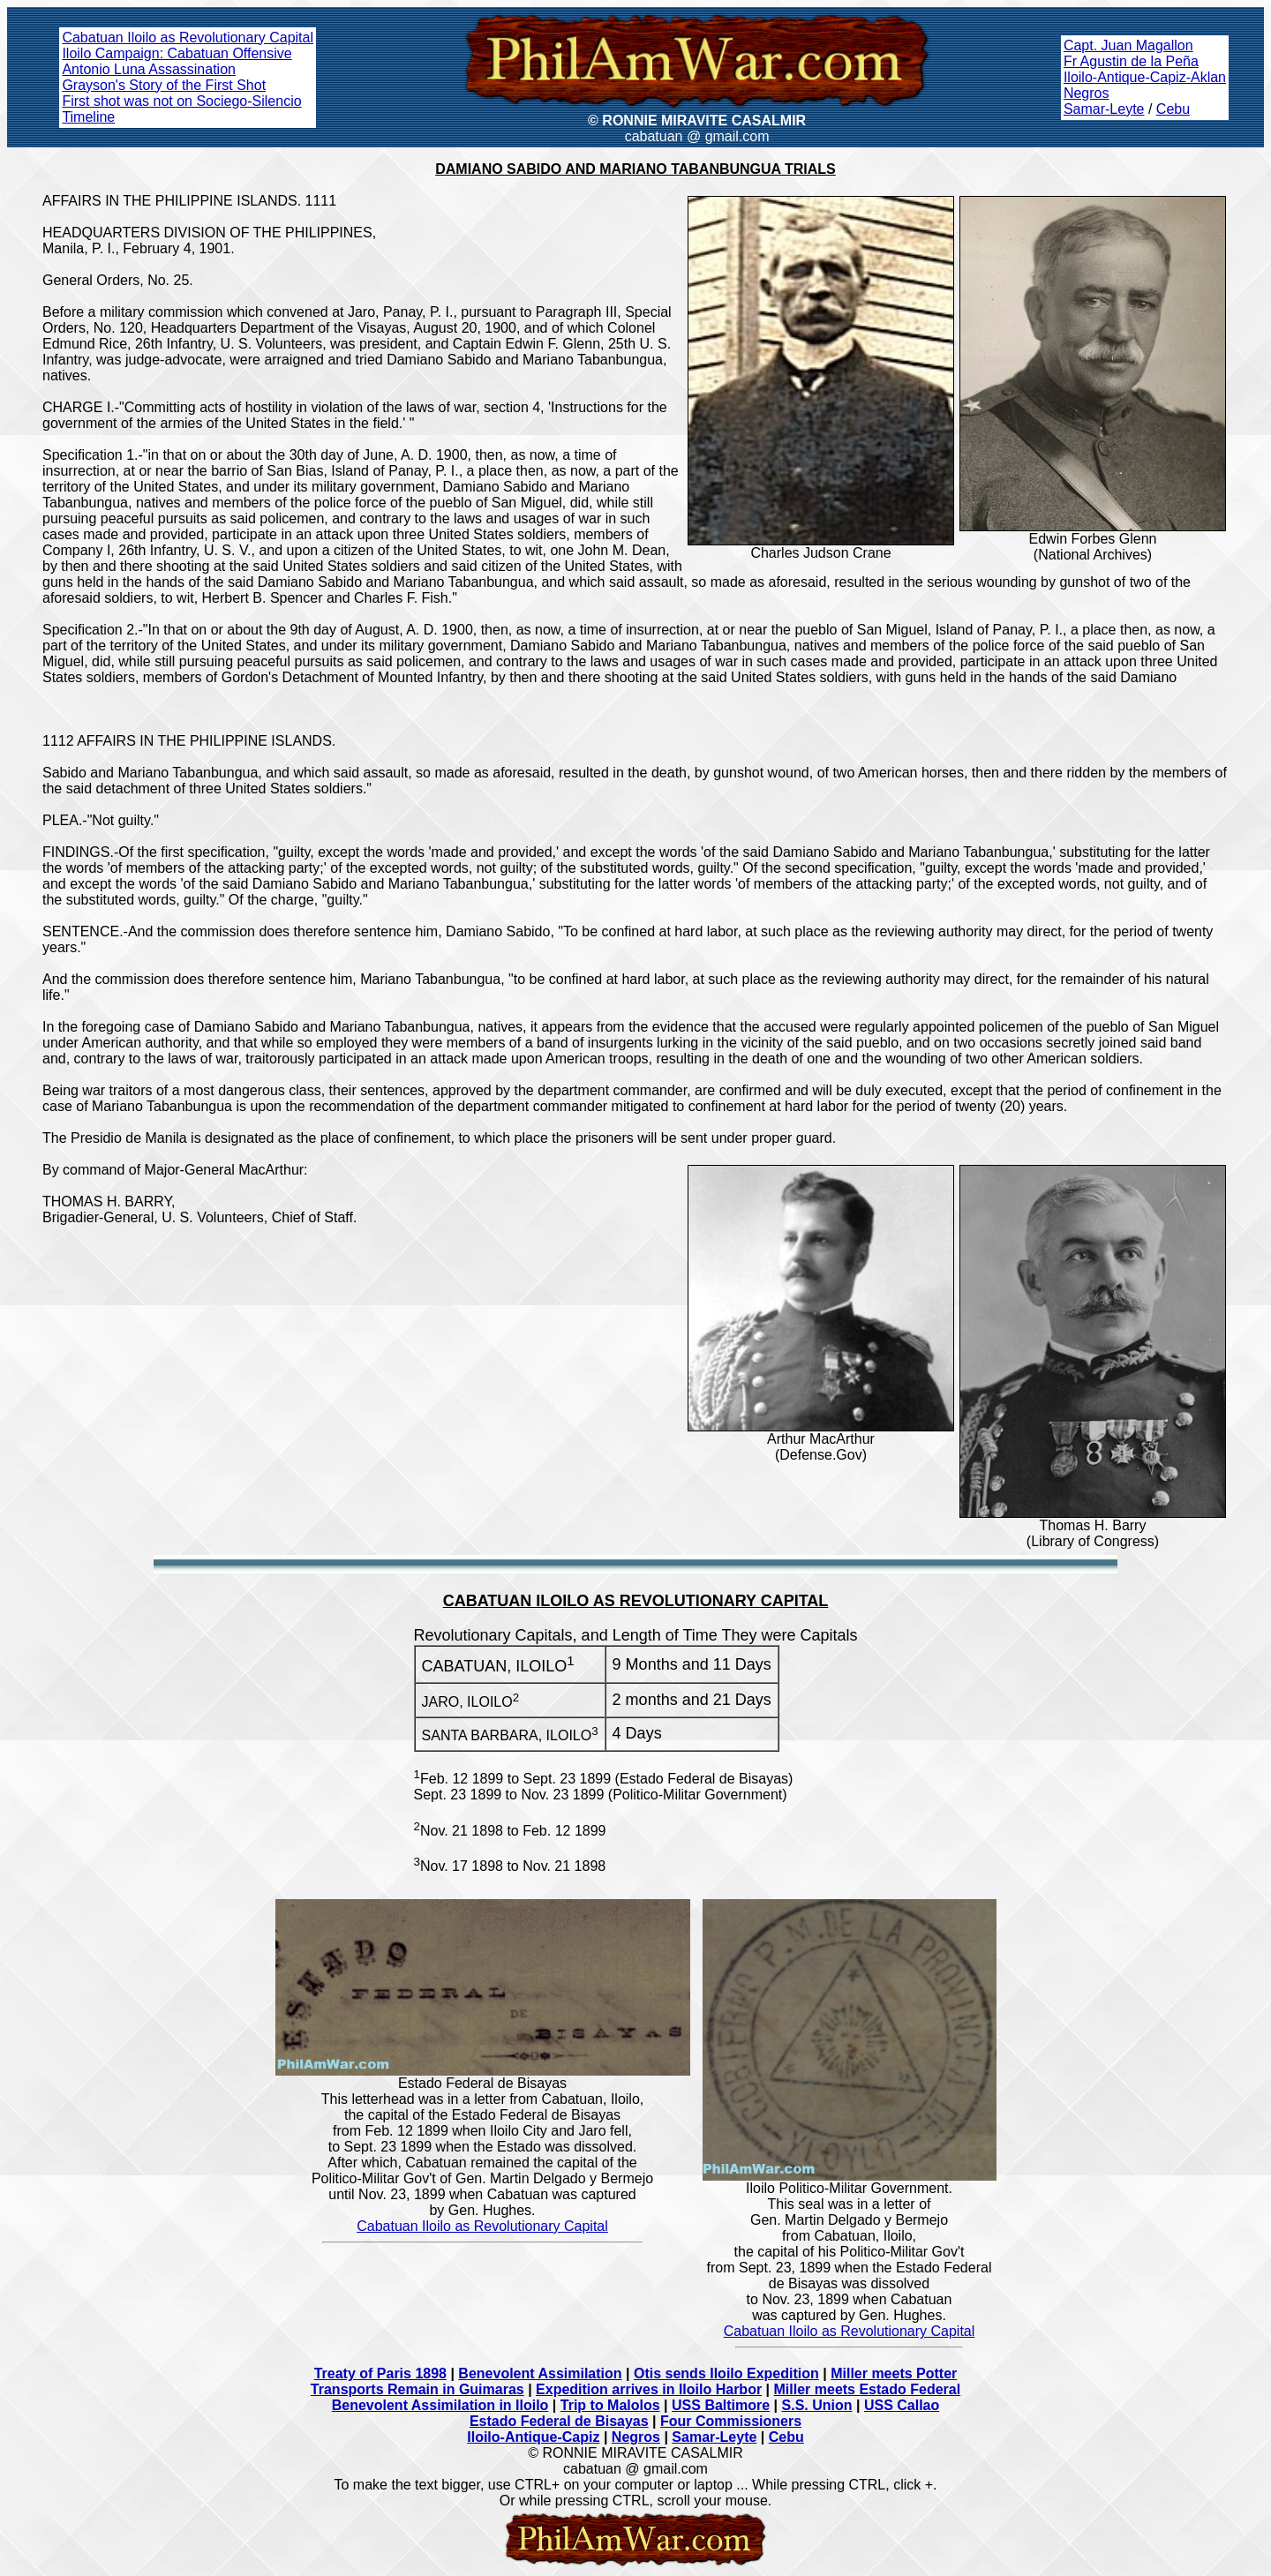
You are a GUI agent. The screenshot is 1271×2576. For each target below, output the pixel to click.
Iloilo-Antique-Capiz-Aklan (1145, 77)
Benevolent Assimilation (539, 2373)
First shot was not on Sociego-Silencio (181, 101)
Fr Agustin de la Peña (1131, 61)
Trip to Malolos (610, 2405)
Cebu (1173, 108)
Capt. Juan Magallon (1128, 45)
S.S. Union (817, 2405)
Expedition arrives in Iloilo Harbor (649, 2389)
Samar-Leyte (1104, 108)
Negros (1086, 93)
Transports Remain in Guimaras (417, 2389)
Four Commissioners (730, 2421)
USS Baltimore (721, 2405)
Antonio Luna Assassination (149, 69)
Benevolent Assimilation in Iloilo (440, 2405)
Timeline (88, 116)
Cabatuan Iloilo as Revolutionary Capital (187, 37)
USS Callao (901, 2405)
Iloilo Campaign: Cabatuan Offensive (176, 53)
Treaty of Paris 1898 (380, 2373)
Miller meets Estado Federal (867, 2389)
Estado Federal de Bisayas (559, 2421)
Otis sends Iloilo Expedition (726, 2373)
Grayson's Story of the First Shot (164, 85)
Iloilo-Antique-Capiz (533, 2437)
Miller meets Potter (894, 2373)
